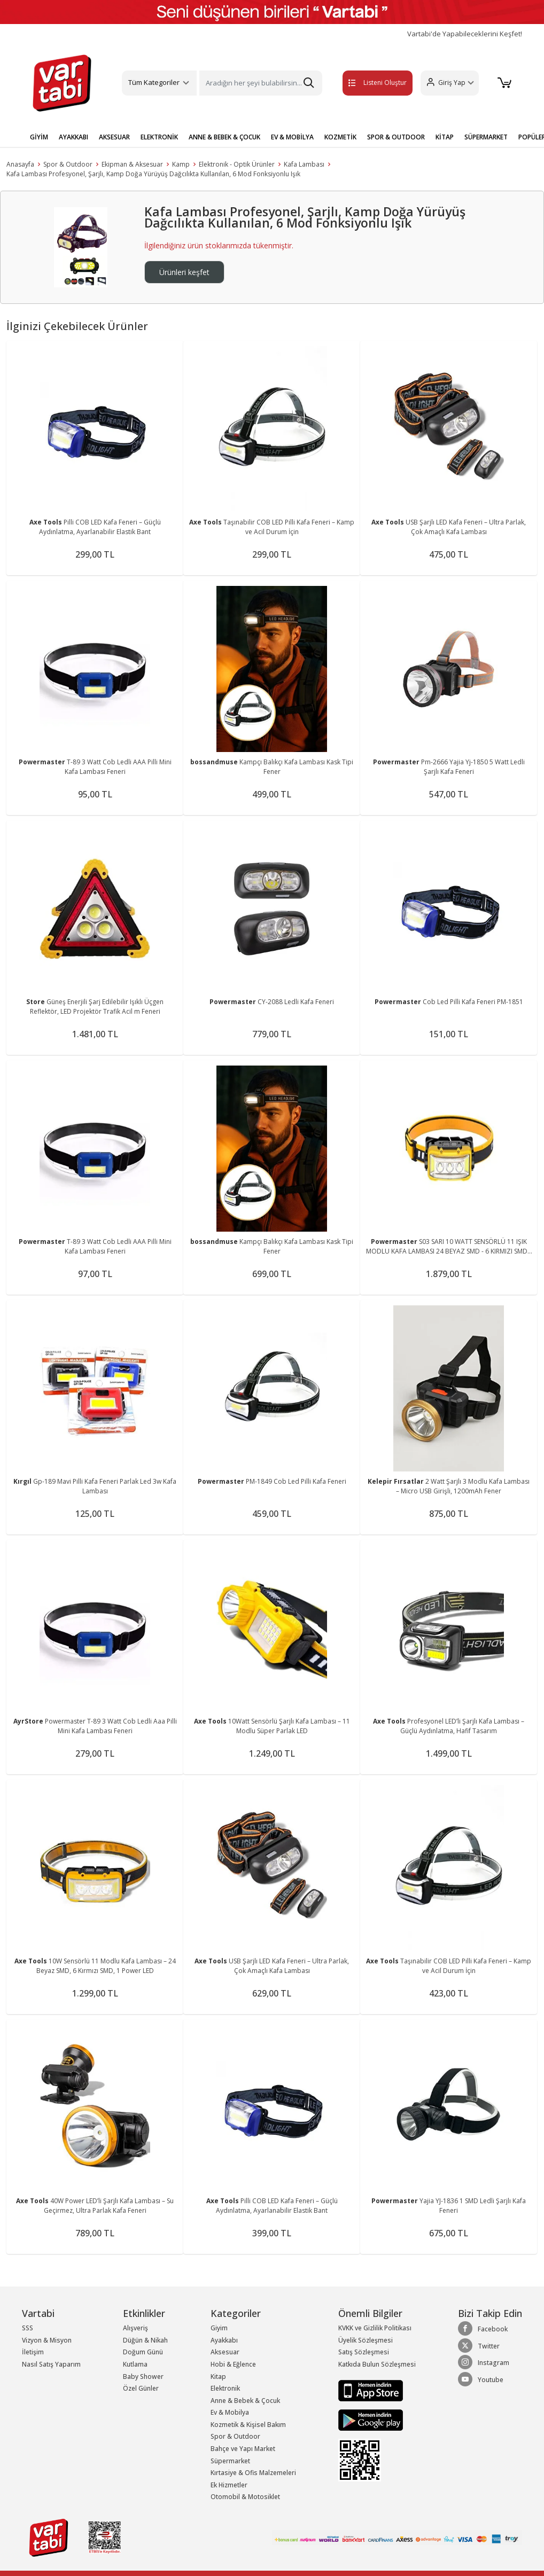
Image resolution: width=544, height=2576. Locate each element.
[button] (448, 83)
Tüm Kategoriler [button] (154, 82)
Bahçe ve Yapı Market (243, 2448)
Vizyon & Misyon (47, 2340)
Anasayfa (20, 164)
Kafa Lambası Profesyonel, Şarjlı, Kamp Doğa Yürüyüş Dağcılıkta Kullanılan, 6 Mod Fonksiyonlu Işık (153, 173)
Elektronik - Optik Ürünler (237, 164)
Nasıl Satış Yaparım (51, 2364)
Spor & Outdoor (67, 164)
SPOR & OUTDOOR (396, 137)
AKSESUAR (114, 137)
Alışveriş (135, 2327)
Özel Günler (141, 2388)
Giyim (219, 2327)
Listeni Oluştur (366, 82)
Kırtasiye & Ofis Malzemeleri (253, 2472)
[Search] (260, 83)
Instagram (483, 2362)
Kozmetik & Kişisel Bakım (248, 2424)
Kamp (181, 164)
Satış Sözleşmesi (363, 2351)
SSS (27, 2327)
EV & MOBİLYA (292, 137)
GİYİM (39, 137)
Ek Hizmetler (229, 2484)
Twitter (479, 2346)
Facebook (483, 2329)
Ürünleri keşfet (184, 272)
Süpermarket (230, 2460)
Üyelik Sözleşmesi (365, 2340)
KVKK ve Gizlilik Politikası (374, 2327)
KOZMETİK (340, 137)
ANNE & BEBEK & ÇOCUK (224, 137)
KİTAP (445, 137)
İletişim (33, 2351)
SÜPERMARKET (486, 137)
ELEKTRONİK (159, 137)
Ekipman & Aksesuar (132, 164)
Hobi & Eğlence (233, 2364)
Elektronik (225, 2388)
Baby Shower (143, 2376)
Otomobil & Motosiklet (245, 2496)
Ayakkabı (224, 2340)
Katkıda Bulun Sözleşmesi (377, 2364)
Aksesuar (225, 2351)
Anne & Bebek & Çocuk (245, 2400)
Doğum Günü (143, 2351)
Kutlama (135, 2364)
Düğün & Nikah (145, 2340)
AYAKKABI (73, 137)
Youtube (480, 2379)
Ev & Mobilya (230, 2412)
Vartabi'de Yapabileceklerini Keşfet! (464, 33)
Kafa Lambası (304, 164)
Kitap (218, 2376)
